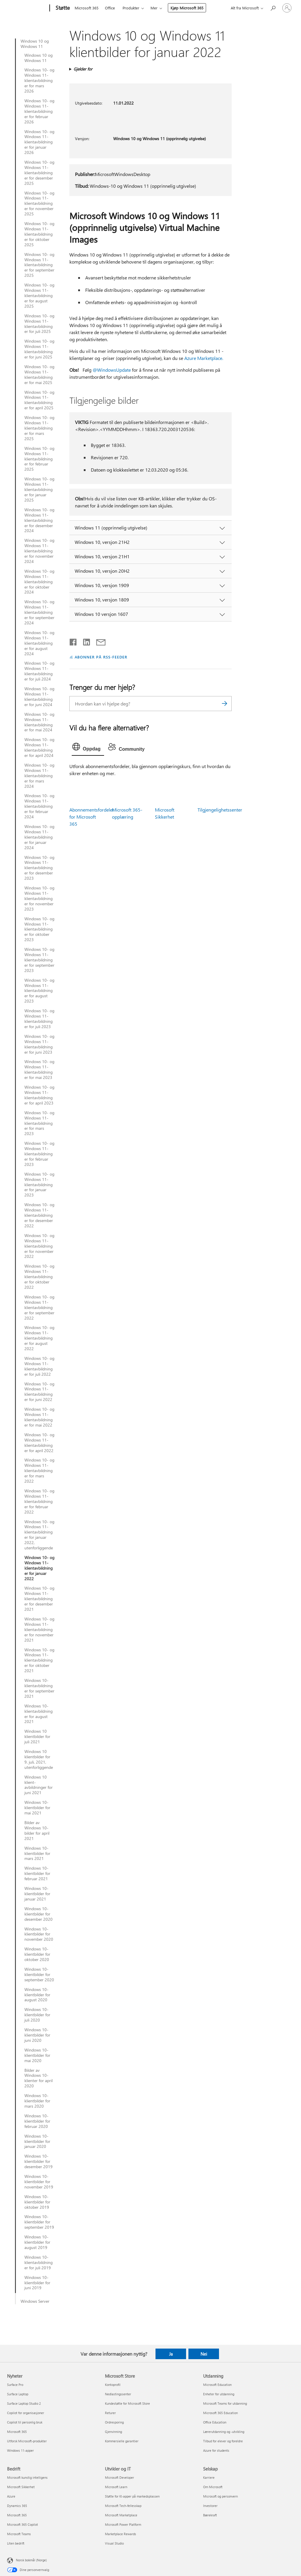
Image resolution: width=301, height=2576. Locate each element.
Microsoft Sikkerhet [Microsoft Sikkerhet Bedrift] (21, 2487)
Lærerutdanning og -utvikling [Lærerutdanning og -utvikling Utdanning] (223, 2431)
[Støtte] (62, 8)
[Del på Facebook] (73, 641)
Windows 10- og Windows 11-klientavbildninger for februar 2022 (39, 1501)
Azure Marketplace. (203, 358)
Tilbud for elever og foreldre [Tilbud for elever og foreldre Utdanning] (223, 2441)
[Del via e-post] (98, 641)
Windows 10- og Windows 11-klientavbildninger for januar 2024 (39, 837)
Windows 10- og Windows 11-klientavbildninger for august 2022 (39, 1338)
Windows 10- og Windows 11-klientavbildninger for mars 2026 (39, 80)
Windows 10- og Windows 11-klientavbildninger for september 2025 (39, 265)
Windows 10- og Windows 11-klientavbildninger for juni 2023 (39, 1044)
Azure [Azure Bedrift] (11, 2496)
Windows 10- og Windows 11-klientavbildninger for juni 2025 (39, 349)
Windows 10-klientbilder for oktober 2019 (37, 2202)
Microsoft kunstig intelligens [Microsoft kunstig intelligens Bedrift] (27, 2477)
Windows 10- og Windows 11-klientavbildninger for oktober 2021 (39, 1660)
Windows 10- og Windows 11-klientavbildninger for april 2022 (39, 1442)
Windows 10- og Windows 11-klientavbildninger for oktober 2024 (39, 582)
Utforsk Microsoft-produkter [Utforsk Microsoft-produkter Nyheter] (27, 2441)
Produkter (131, 7)
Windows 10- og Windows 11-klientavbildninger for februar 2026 (39, 111)
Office (110, 7)
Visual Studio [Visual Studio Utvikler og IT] (114, 2543)
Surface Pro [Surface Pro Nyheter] (15, 2384)
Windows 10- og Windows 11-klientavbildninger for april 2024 (39, 747)
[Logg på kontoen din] (287, 8)
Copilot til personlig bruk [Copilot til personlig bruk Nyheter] (24, 2422)
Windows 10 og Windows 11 (35, 43)
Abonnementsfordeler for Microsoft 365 (91, 817)
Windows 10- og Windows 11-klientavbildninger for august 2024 (39, 643)
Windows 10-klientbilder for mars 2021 (37, 1853)
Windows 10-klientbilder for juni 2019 (37, 2283)
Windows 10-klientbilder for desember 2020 (38, 1914)
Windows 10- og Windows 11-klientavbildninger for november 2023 (39, 898)
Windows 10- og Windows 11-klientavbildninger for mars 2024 (39, 775)
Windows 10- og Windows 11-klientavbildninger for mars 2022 (39, 1470)
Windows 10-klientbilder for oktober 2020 (37, 1954)
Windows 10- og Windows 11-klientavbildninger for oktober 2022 (39, 1276)
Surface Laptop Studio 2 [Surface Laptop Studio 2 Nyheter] (24, 2403)
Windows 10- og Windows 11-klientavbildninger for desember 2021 (39, 1599)
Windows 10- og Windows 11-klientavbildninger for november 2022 (39, 1246)
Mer (154, 7)
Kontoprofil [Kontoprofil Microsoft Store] (113, 2384)
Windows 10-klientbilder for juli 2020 (37, 2015)
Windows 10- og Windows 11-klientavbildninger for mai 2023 (39, 1069)
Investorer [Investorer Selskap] (210, 2505)
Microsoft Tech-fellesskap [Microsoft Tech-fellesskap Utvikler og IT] (123, 2505)
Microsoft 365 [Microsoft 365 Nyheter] (17, 2431)
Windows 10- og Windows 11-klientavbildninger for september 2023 (39, 960)
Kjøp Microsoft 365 (186, 7)
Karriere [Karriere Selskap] (209, 2477)
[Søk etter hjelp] (272, 7)
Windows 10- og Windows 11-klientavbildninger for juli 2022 (39, 1366)
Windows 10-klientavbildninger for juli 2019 (38, 2262)
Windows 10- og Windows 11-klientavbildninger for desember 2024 (39, 520)
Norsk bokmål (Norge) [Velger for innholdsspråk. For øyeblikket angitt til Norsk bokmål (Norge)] (31, 2560)
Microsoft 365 (86, 7)
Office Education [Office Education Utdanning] (214, 2422)
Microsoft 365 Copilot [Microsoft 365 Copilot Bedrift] (22, 2524)
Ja (171, 2354)
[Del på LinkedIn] (84, 641)
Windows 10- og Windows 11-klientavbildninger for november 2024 (39, 551)
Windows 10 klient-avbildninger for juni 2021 (38, 1785)
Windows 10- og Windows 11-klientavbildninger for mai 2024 (39, 722)
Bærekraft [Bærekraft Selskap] (210, 2515)
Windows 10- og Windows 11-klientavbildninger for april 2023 (39, 1095)
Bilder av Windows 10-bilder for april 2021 (36, 1830)
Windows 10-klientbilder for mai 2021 (37, 1808)
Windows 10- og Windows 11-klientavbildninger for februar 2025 (39, 459)
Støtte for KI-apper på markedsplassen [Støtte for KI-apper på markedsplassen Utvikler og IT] (132, 2496)
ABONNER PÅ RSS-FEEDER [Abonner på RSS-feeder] (101, 656)
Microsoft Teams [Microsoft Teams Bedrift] (19, 2534)
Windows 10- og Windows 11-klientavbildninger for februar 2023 (39, 1154)
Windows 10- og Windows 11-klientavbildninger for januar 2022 (39, 1568)
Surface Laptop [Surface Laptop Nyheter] (17, 2394)
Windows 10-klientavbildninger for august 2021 (38, 1713)
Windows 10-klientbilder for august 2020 (37, 1995)
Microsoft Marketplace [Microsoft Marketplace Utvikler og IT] (121, 2515)
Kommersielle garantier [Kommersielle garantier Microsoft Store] (121, 2441)
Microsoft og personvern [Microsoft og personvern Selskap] (220, 2496)
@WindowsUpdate (112, 370)
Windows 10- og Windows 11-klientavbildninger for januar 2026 (39, 142)
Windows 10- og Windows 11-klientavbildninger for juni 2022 (39, 1391)
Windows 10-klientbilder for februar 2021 (37, 1873)
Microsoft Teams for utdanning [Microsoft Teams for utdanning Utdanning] (225, 2403)
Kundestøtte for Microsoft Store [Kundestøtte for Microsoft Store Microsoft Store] (127, 2403)
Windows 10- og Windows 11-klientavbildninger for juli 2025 (39, 323)
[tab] (88, 748)
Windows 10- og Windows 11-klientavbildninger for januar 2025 (39, 489)
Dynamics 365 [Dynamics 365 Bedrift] (17, 2505)
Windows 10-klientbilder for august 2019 (37, 2242)
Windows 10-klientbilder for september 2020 (39, 1974)
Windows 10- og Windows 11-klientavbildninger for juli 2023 (39, 1018)
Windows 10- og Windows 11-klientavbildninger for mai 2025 (39, 374)
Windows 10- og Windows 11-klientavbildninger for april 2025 (39, 400)
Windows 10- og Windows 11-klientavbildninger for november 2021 (39, 1629)
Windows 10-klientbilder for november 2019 (38, 2182)
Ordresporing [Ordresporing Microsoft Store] (114, 2422)
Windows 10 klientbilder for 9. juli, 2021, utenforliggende (38, 1759)
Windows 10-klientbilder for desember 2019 (38, 2161)
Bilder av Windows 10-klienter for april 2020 (38, 2078)
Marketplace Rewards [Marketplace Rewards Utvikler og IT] (120, 2534)
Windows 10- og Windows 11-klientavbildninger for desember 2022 (39, 1215)
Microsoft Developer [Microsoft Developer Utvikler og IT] (119, 2477)
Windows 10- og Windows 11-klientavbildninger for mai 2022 (39, 1417)
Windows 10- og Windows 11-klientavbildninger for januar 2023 (39, 1184)
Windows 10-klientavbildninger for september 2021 (39, 1688)
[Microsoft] (27, 8)
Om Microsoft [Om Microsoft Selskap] (213, 2487)
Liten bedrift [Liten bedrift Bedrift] (15, 2543)
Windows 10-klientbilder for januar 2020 (37, 2141)
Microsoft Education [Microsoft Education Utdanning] (217, 2384)
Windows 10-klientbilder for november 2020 (38, 1934)
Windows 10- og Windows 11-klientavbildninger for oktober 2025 (39, 234)
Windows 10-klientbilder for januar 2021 (37, 1894)
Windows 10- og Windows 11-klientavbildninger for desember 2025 (39, 173)
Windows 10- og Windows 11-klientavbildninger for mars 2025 (39, 428)
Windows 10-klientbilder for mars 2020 (37, 2101)
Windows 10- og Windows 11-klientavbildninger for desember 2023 (39, 868)
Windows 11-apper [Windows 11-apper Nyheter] (20, 2450)
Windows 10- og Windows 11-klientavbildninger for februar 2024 (39, 806)
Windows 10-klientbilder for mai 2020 (37, 2055)
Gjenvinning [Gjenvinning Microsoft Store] (113, 2431)
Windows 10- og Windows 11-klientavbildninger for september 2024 (39, 612)
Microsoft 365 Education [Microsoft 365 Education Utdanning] (220, 2413)
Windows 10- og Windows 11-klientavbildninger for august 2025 (39, 295)
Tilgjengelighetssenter (220, 810)
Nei (203, 2354)
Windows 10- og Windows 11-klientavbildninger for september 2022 (39, 1307)
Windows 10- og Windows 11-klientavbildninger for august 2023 (39, 991)
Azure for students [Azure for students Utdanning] (216, 2450)
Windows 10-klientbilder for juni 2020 (37, 2035)
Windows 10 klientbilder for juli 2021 (37, 1736)
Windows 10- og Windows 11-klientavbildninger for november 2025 (39, 203)
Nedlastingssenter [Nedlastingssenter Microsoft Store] (118, 2394)
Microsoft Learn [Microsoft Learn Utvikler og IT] (116, 2487)
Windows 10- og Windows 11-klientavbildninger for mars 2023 (39, 1123)
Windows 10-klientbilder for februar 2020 (37, 2121)
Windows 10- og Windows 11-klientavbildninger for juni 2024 (39, 696)
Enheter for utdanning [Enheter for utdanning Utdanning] (218, 2394)
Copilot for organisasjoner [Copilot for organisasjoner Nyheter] (25, 2413)
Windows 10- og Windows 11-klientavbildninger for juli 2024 (39, 671)
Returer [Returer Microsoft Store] (110, 2413)
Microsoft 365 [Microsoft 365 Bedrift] (17, 2515)
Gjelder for (82, 69)
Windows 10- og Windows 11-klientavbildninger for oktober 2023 (39, 929)
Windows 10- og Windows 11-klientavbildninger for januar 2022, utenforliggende (39, 1535)
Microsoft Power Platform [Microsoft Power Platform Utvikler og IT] (123, 2524)
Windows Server (35, 2301)
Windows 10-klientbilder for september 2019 (39, 2222)
